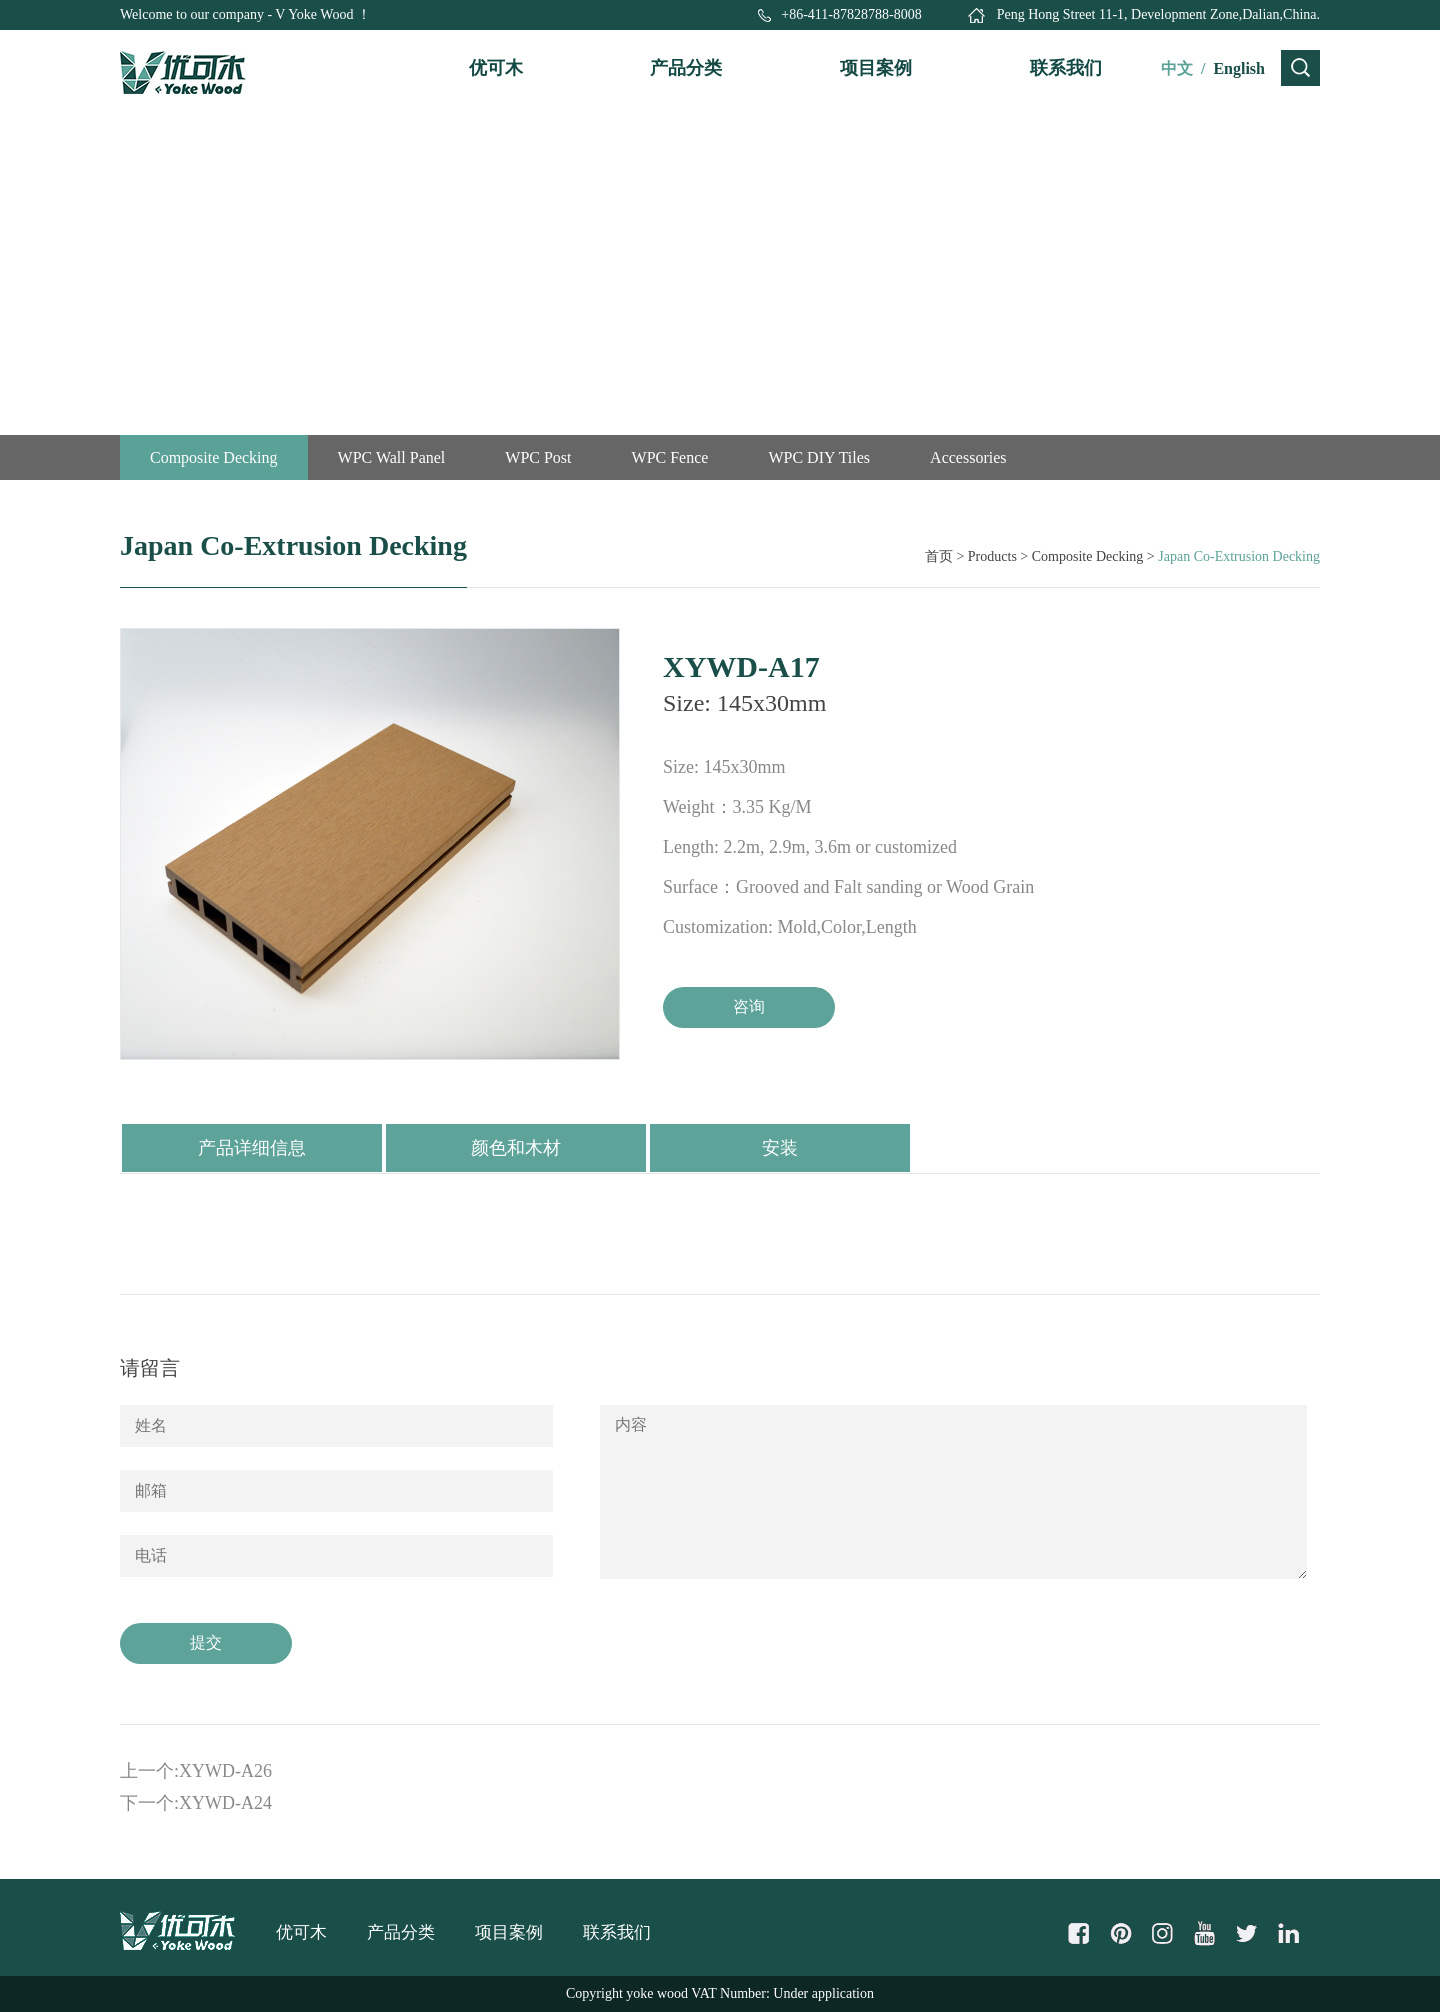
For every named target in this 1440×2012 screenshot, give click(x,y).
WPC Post (538, 457)
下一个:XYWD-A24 (196, 1803)
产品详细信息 (252, 1148)
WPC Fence (670, 457)
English (1239, 68)
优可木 (496, 68)
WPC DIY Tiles (819, 457)
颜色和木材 (516, 1148)
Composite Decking (214, 457)
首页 (939, 556)
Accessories (968, 457)
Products (992, 556)
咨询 (749, 1006)
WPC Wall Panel (392, 457)
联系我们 (1066, 68)
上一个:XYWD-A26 (196, 1771)
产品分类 (686, 68)
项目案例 (876, 68)
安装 (780, 1148)
